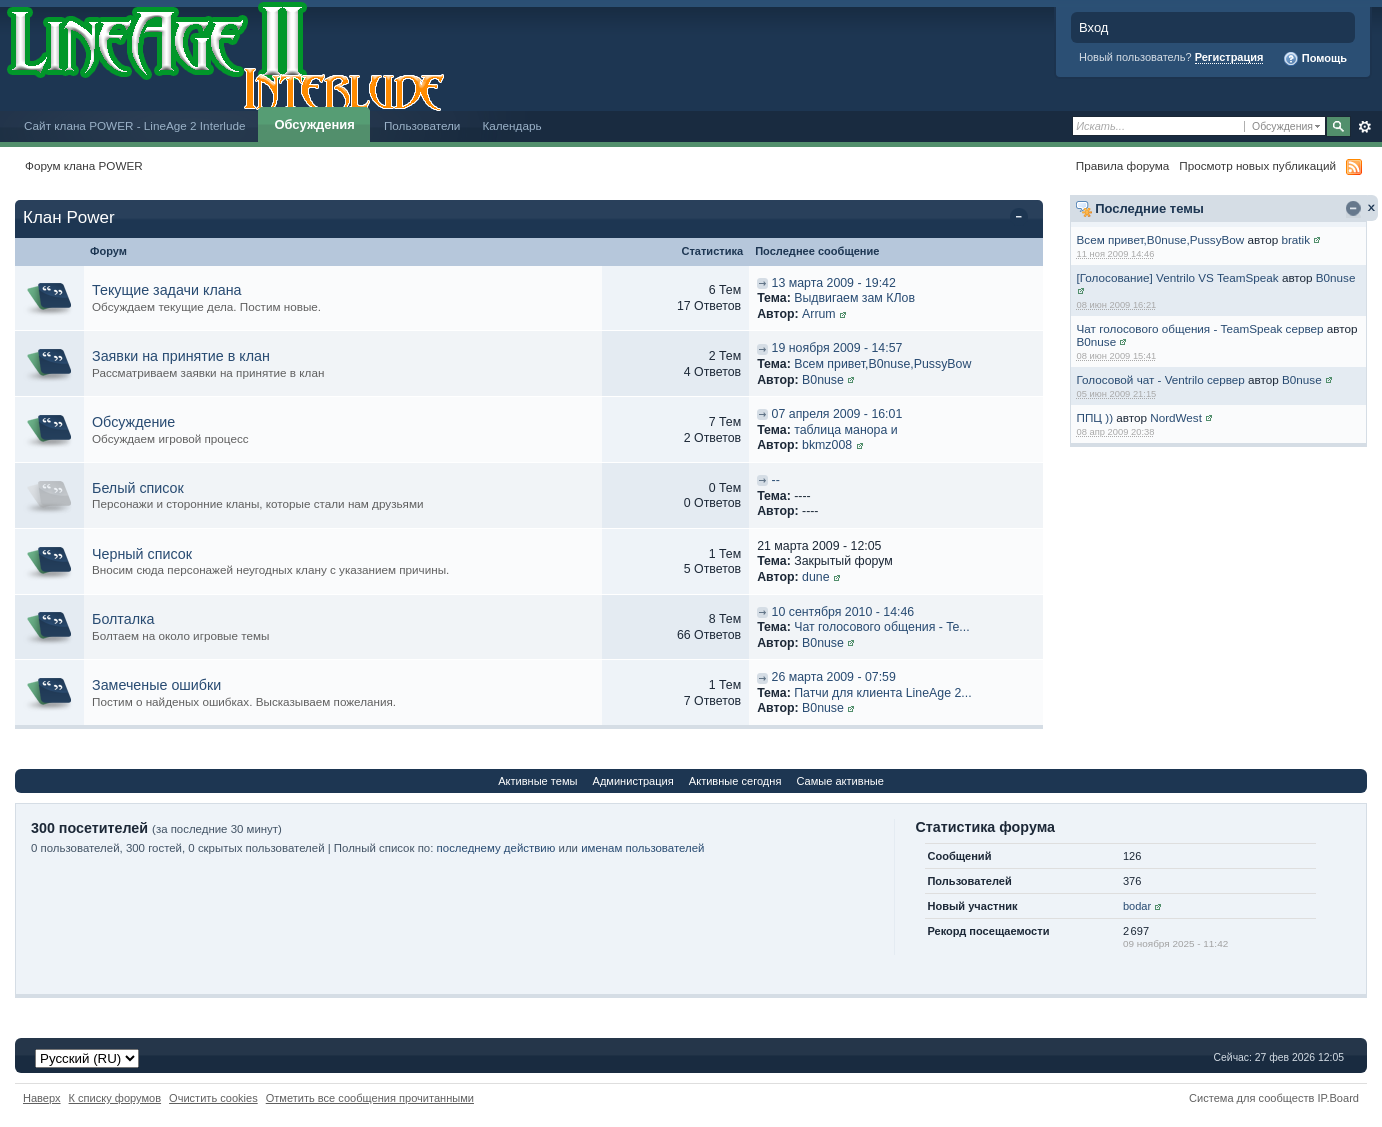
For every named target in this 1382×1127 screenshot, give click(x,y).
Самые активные (839, 781)
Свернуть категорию (1022, 219)
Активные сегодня (735, 781)
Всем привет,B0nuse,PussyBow (1161, 239)
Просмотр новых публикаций (1257, 165)
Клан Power (69, 217)
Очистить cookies (213, 1098)
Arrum (819, 314)
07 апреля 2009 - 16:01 (837, 414)
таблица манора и (845, 430)
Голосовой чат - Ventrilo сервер (1161, 379)
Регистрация (1229, 57)
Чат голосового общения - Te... (881, 627)
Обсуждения (314, 124)
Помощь (1315, 59)
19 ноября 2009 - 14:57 (837, 348)
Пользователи (422, 125)
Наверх (42, 1098)
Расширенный (1364, 127)
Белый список (138, 488)
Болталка (123, 619)
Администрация (633, 781)
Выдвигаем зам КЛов (854, 298)
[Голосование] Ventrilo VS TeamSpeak (1178, 277)
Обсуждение (133, 422)
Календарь (511, 125)
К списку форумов (115, 1098)
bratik (1295, 239)
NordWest (1176, 417)
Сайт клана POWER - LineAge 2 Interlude (134, 125)
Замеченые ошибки (156, 685)
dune (815, 577)
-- (776, 480)
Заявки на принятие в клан (181, 356)
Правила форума (1122, 165)
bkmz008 (827, 445)
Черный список (142, 554)
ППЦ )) (1095, 417)
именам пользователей (642, 848)
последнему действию (496, 848)
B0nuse (1336, 277)
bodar (1137, 906)
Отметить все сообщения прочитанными (370, 1098)
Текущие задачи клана (167, 290)
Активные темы (537, 781)
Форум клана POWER (84, 165)
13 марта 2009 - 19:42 (834, 283)
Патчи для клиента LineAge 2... (882, 693)
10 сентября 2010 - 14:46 (843, 612)
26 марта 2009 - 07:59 (834, 677)
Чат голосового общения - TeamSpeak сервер (1200, 328)
